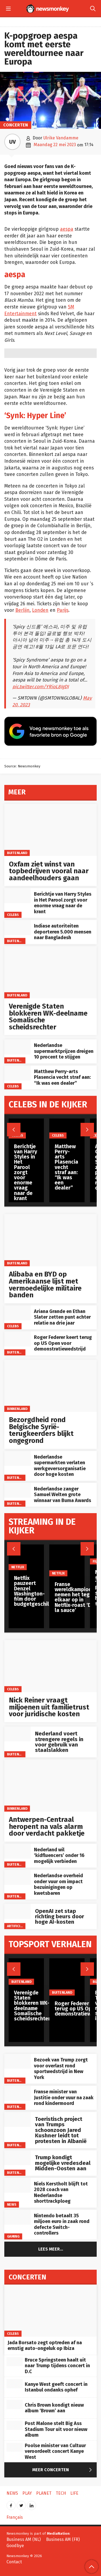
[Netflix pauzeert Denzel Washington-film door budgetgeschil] (31, 1557)
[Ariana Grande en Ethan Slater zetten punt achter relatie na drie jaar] (17, 1312)
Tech (61, 2493)
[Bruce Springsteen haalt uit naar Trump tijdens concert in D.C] (14, 2361)
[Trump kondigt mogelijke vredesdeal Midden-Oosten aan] (17, 2157)
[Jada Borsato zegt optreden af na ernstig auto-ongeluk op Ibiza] (50, 2311)
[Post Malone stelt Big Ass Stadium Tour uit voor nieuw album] (14, 2425)
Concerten (15, 124)
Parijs (62, 610)
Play (27, 2493)
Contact (14, 2561)
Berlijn (22, 610)
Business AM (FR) (63, 2539)
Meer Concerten (63, 2470)
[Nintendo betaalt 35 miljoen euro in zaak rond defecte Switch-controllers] (17, 2217)
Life (74, 2493)
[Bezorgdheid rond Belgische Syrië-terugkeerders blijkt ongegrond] (50, 1386)
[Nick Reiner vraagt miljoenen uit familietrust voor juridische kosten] (50, 1666)
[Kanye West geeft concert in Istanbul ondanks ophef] (14, 2383)
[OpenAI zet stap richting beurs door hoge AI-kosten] (17, 1911)
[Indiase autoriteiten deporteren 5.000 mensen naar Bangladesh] (17, 927)
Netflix (17, 1567)
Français (14, 2517)
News (11, 2204)
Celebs (13, 915)
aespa (66, 229)
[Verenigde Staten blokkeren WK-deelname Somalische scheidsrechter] (50, 972)
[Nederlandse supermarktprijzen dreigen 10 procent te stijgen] (17, 1046)
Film (95, 1561)
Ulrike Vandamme (60, 137)
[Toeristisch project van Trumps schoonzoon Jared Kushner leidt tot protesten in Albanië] (17, 2119)
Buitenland (17, 853)
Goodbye (15, 2545)
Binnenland (17, 1409)
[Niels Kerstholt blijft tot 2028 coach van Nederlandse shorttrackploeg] (17, 2185)
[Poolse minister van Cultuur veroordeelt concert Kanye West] (14, 2447)
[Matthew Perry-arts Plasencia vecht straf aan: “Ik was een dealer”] (17, 1073)
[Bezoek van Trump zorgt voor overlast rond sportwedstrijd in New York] (17, 2061)
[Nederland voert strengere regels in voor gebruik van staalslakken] (17, 1734)
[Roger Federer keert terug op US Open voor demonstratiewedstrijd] (17, 1338)
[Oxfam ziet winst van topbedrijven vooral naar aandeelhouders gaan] (50, 830)
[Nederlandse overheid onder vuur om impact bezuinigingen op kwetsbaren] (17, 1877)
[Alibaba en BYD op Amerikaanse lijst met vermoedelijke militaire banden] (50, 1240)
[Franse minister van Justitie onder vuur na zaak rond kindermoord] (17, 2093)
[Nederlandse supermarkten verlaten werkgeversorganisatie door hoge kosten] (17, 1458)
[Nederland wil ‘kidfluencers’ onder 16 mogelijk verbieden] (17, 1851)
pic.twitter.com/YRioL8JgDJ (40, 687)
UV (12, 142)
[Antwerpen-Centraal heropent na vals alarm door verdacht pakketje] (50, 1785)
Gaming (13, 2236)
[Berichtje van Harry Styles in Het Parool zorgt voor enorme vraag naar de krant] (17, 895)
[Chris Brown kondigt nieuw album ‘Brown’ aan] (14, 2404)
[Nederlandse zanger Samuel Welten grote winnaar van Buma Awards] (17, 1490)
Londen (40, 610)
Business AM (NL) (23, 2539)
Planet (43, 2493)
